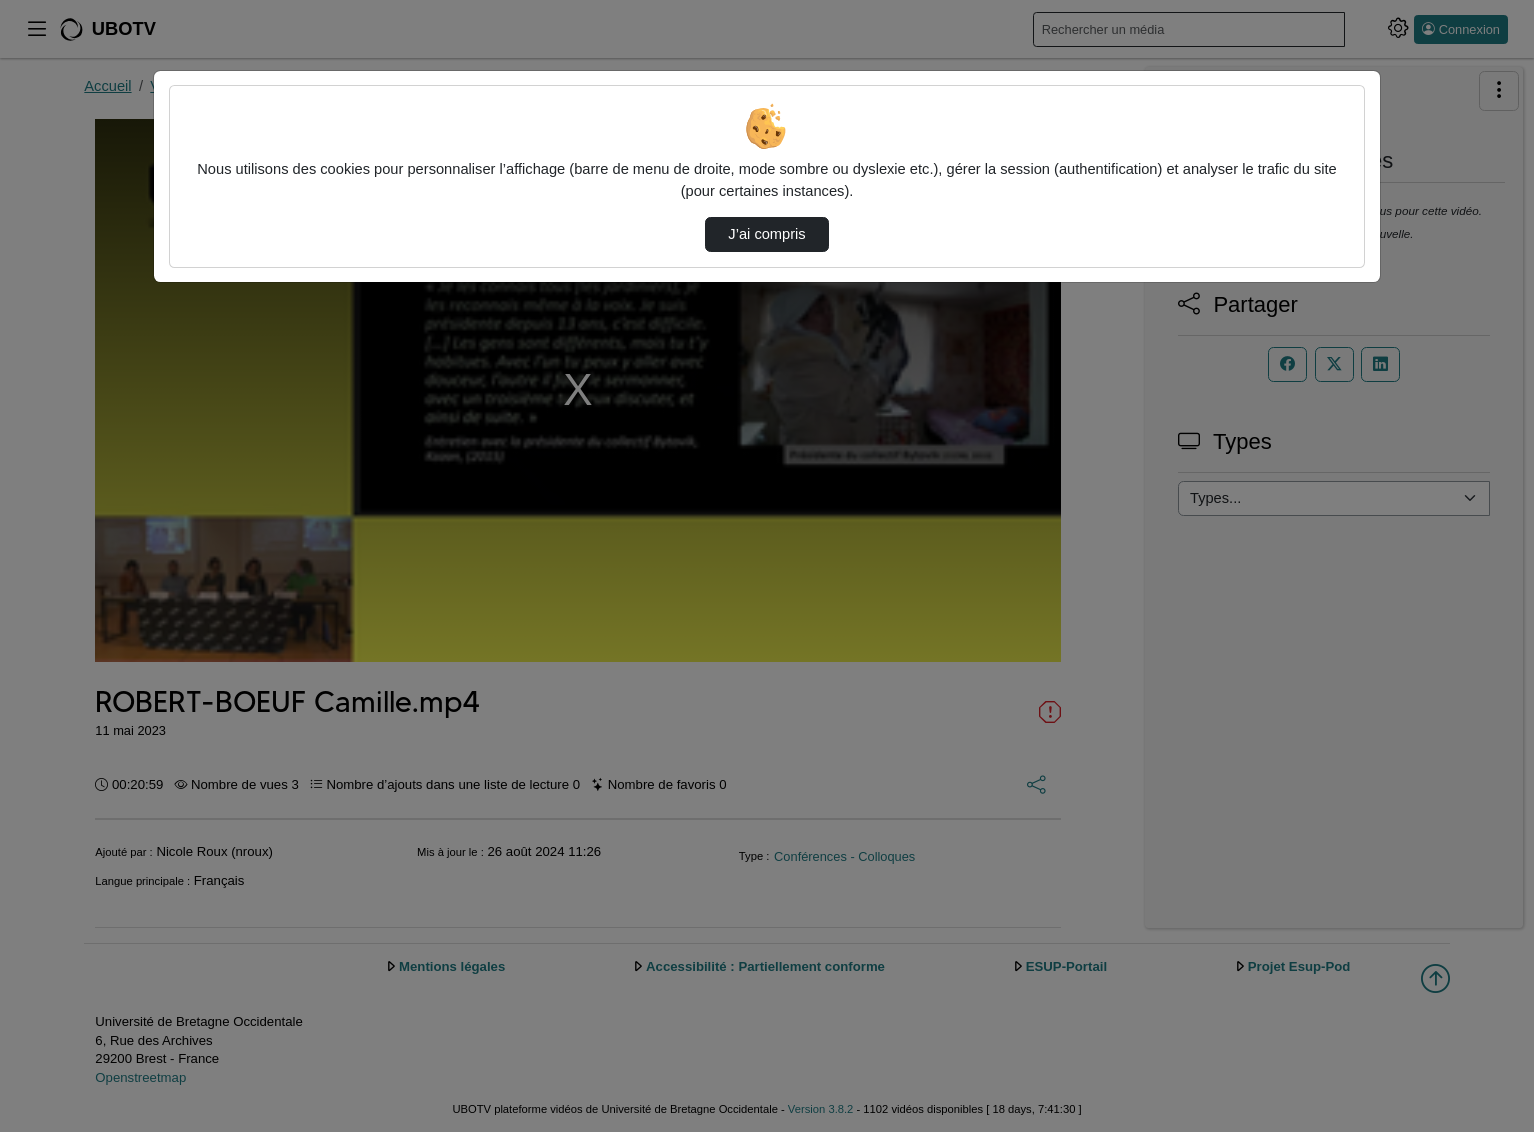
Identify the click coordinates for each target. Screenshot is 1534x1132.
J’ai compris (766, 234)
